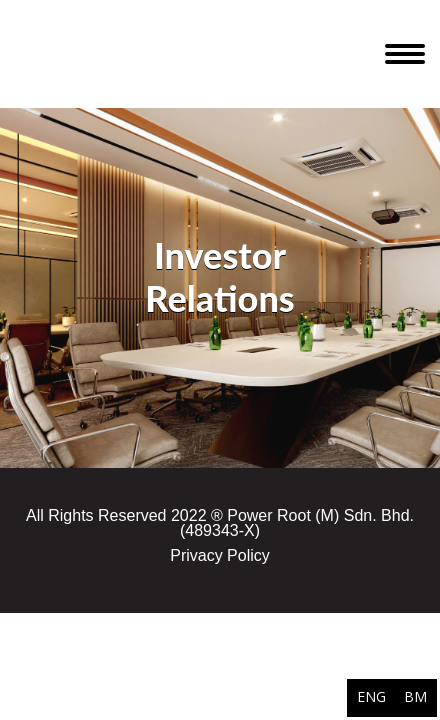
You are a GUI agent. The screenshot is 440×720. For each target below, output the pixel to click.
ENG (371, 696)
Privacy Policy (220, 555)
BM (415, 696)
